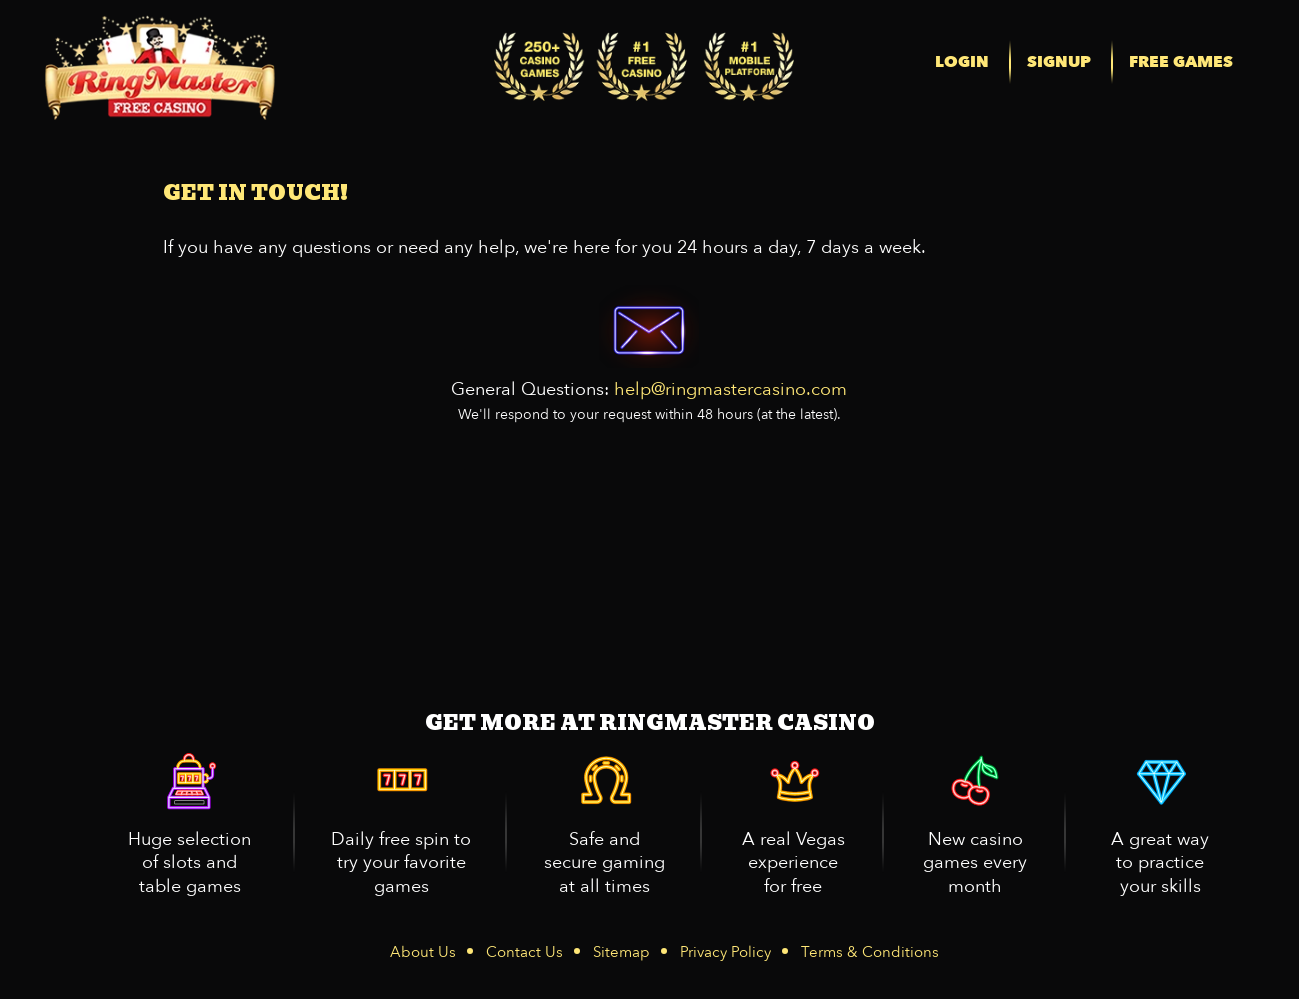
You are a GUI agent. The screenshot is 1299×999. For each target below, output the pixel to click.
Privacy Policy (725, 952)
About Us (423, 952)
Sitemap (621, 952)
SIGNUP (1059, 62)
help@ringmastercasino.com (730, 389)
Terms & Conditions (870, 952)
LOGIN (962, 62)
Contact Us (524, 952)
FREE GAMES (1181, 62)
